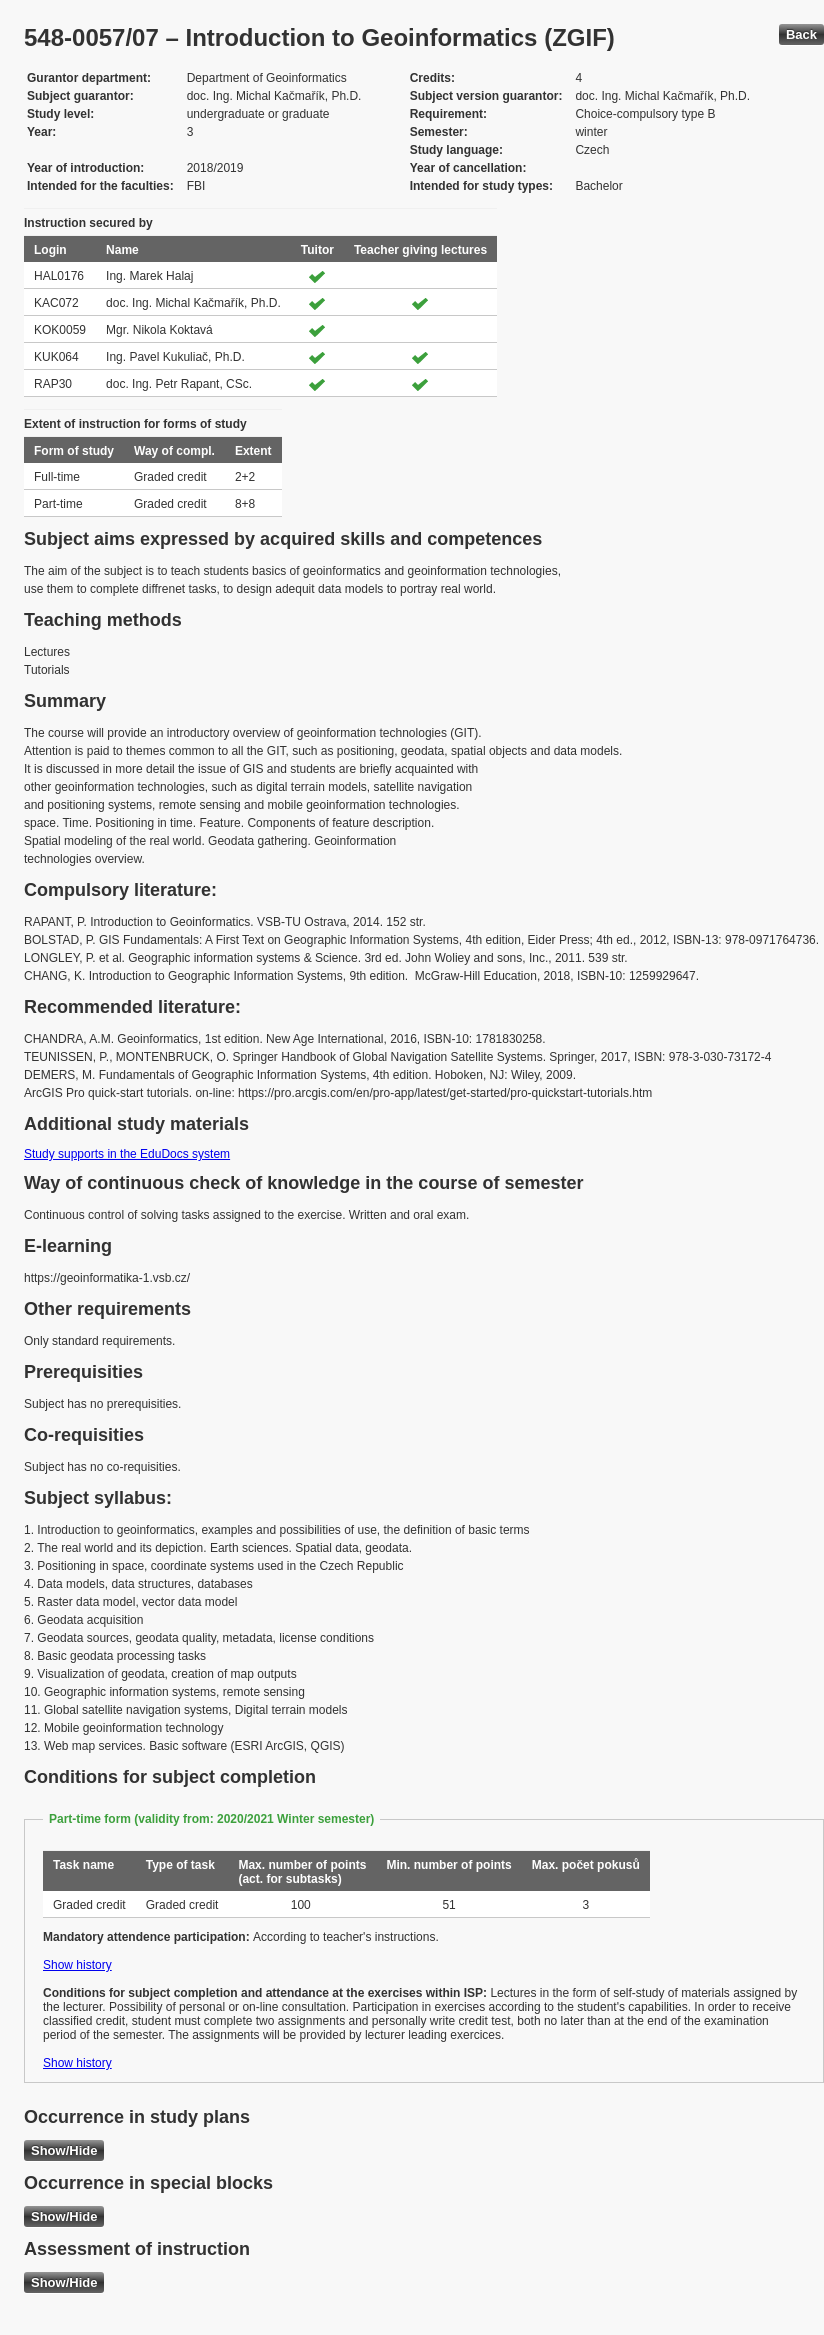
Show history (77, 1965)
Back (801, 34)
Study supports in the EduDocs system (127, 1154)
